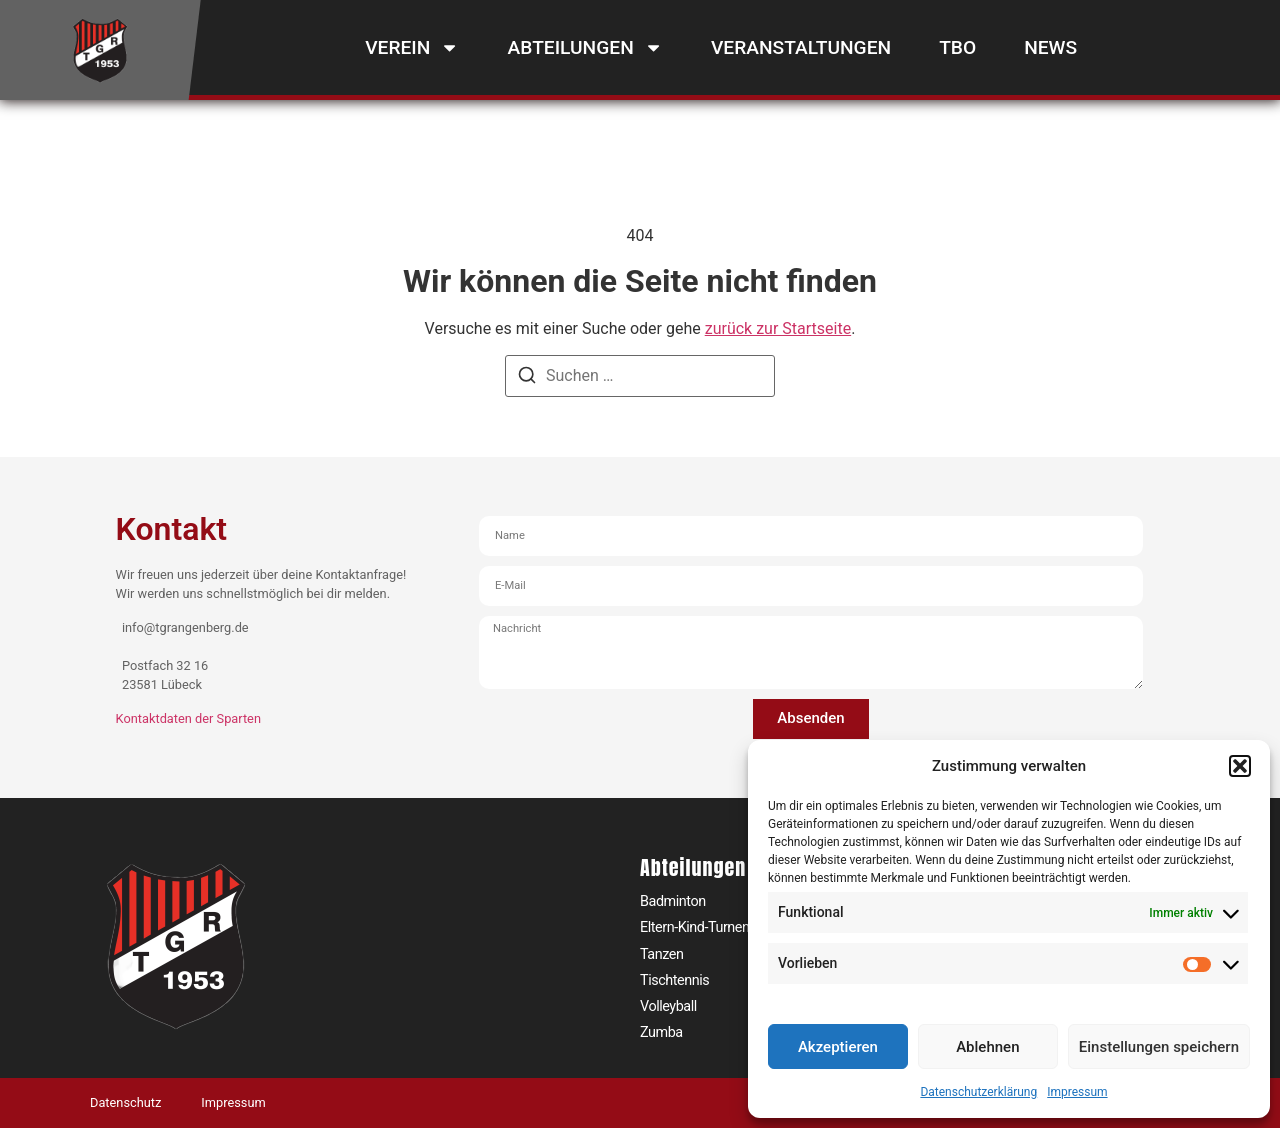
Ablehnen (987, 1047)
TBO (957, 47)
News (1050, 47)
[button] (1240, 766)
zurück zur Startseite (778, 328)
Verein (412, 48)
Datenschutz (125, 1102)
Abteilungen (585, 48)
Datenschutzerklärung (978, 1092)
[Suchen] (527, 378)
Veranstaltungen (801, 47)
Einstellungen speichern (1159, 1047)
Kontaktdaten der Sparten (188, 718)
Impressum (1077, 1092)
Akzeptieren (838, 1047)
